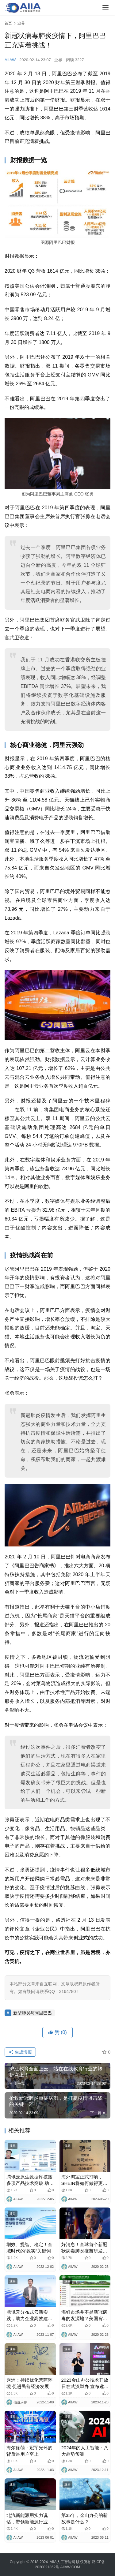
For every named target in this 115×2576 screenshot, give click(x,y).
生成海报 (20, 2052)
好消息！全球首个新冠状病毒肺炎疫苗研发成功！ (84, 2248)
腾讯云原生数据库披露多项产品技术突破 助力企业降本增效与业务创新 (30, 2180)
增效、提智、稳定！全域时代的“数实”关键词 (29, 2247)
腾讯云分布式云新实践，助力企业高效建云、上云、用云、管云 (29, 2315)
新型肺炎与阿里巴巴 (32, 2012)
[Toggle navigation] (105, 7)
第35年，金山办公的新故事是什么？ (84, 2518)
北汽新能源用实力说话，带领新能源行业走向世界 (29, 2519)
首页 (8, 23)
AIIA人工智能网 (62, 2562)
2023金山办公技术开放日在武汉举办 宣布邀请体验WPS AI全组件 (85, 2383)
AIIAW (10, 60)
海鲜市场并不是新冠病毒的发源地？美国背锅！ (84, 2315)
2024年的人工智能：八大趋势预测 (84, 2451)
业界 (58, 60)
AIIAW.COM (70, 2567)
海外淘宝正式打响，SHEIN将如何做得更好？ (82, 2180)
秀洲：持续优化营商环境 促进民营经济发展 (29, 2383)
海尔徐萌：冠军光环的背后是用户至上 (29, 2451)
